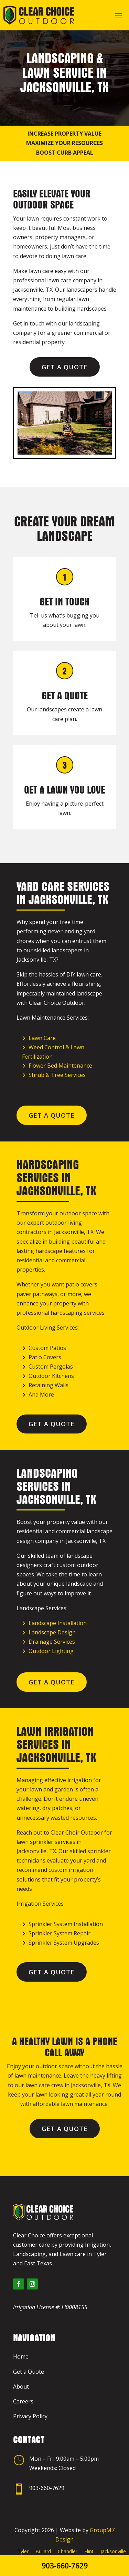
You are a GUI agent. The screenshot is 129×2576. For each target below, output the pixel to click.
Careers (23, 2401)
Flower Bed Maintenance (60, 1065)
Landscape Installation (58, 1623)
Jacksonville (113, 2551)
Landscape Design (52, 1632)
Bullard (43, 2551)
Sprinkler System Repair (59, 1933)
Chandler (67, 2551)
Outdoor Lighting (51, 1651)
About (21, 2386)
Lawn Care (42, 1038)
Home (21, 2356)
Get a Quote (65, 367)
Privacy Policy (30, 2416)
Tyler (23, 2551)
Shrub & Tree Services (57, 1075)
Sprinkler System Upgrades (64, 1942)
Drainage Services (52, 1641)
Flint (89, 2551)
